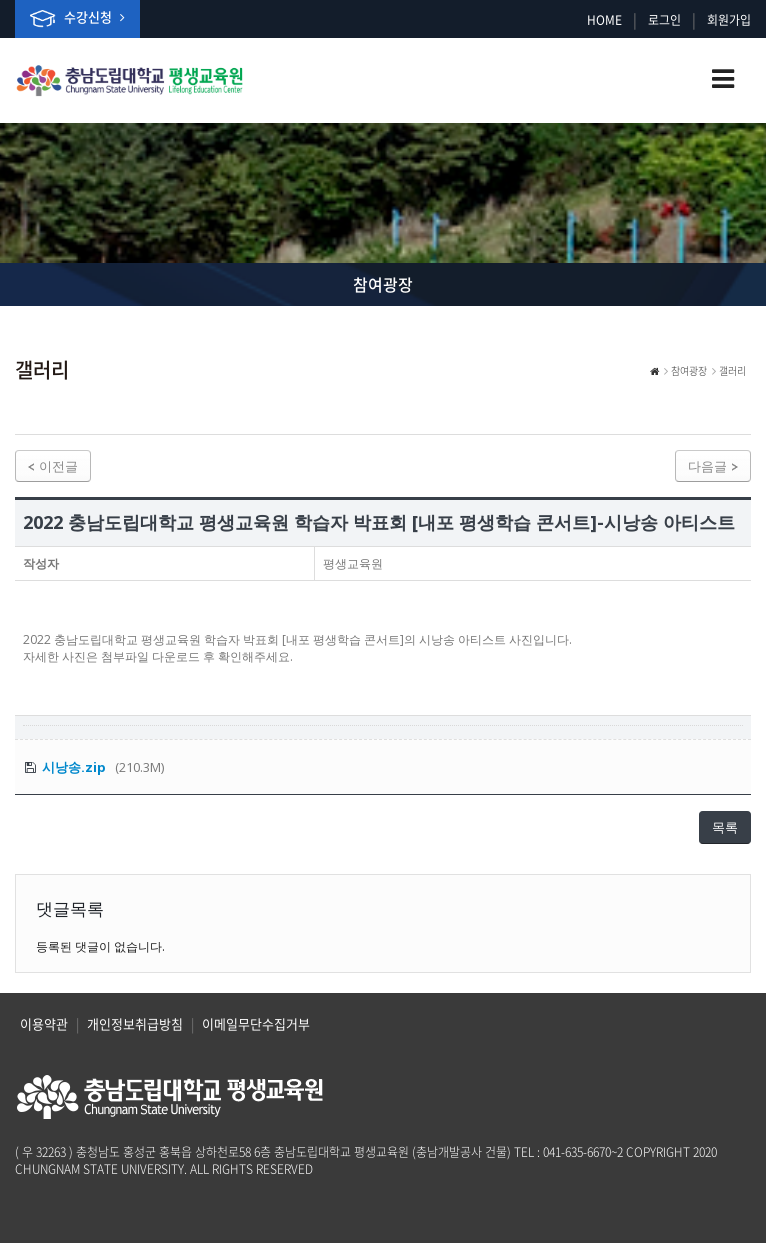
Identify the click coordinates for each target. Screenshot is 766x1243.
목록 (725, 827)
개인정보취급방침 (135, 1023)
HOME (604, 20)
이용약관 (44, 1023)
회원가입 (729, 20)
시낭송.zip (74, 767)
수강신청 (77, 17)
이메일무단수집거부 (256, 1023)
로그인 (664, 20)
